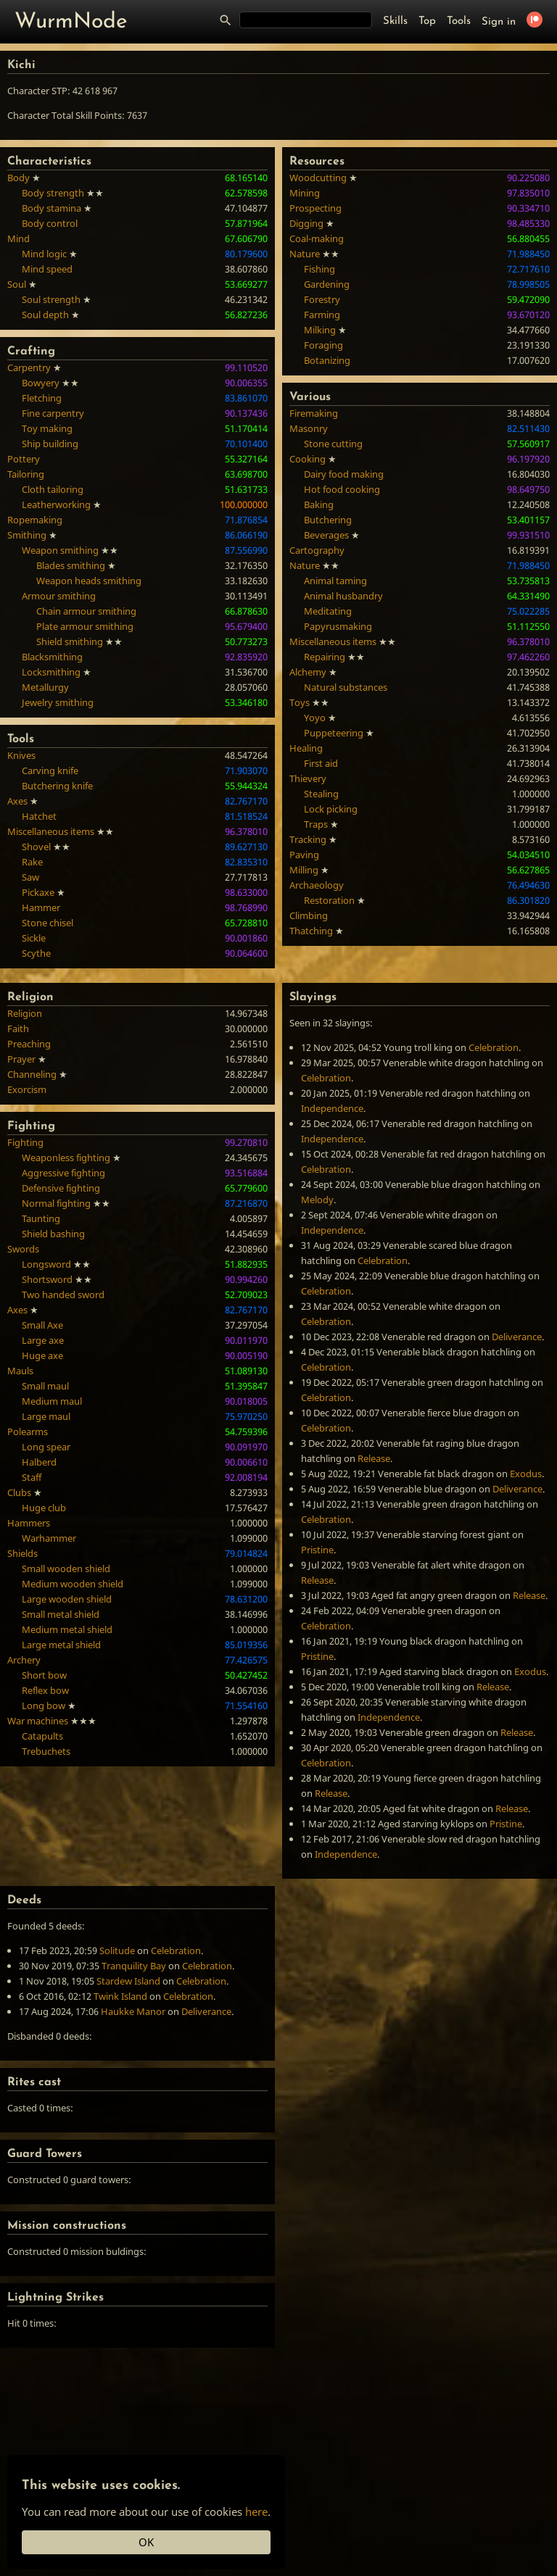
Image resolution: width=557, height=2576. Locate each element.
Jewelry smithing (58, 702)
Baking (319, 504)
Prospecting (315, 208)
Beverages (326, 534)
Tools (459, 21)
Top (427, 21)
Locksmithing (51, 671)
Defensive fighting (61, 1187)
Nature (304, 253)
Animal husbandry (343, 595)
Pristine (317, 1549)
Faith (18, 1028)
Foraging (323, 345)
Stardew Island (128, 1980)
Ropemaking (34, 519)
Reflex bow (45, 1690)
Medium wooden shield (72, 1583)
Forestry (322, 299)
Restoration (329, 900)
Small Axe (42, 1324)
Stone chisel (47, 922)
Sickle (34, 937)
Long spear (46, 1446)
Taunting (41, 1218)
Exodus (526, 1473)
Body (18, 177)
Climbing (308, 915)
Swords (23, 1248)
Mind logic (44, 253)
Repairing (324, 656)
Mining (304, 192)
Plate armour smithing (84, 626)
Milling (303, 869)
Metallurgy (45, 687)
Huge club (44, 1507)
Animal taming (335, 580)
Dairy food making (344, 474)
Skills (395, 21)
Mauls (20, 1370)
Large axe (43, 1340)
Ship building (50, 443)
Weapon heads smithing (88, 580)
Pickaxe (38, 892)
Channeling (32, 1074)
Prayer (21, 1058)
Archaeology (316, 885)
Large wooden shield (67, 1598)
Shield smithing (69, 641)
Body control (50, 223)
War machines (37, 1720)
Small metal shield (60, 1614)
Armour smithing (59, 595)
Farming (322, 314)
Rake (32, 861)
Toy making (47, 428)
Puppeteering (333, 732)
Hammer (41, 907)
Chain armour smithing (86, 611)
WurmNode (71, 22)
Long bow (43, 1705)
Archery (24, 1659)
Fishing (319, 268)
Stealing (321, 793)
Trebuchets (46, 1751)
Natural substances (345, 687)
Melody (317, 1199)
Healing (306, 748)
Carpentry (29, 367)
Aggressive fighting (63, 1172)
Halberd (39, 1461)
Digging (306, 223)
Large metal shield (61, 1644)
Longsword (46, 1264)
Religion (24, 1013)
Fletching (42, 397)
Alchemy (307, 671)
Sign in (499, 22)
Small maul (45, 1385)
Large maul (46, 1416)
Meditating (328, 611)
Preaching (29, 1043)
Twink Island (120, 1996)
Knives (21, 755)
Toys (299, 702)
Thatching (311, 930)
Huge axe (42, 1355)
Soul (16, 284)
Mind (18, 238)
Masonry (308, 428)
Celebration (494, 1047)
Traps (316, 824)
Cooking (307, 458)
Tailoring (25, 474)
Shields (22, 1553)
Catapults (42, 1735)
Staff (31, 1477)
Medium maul (52, 1401)
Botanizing (327, 360)
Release (374, 1458)
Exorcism (26, 1089)
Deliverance (517, 1336)
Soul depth (45, 314)
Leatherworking (56, 504)
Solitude (117, 1950)
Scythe (36, 953)
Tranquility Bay (134, 1965)
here (256, 2511)
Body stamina (51, 208)
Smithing (26, 534)
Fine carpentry (53, 413)
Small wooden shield (66, 1568)
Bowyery (40, 382)
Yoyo (315, 717)
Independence (332, 1108)
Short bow (44, 1675)
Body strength (53, 192)
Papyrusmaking (338, 626)
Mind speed (47, 268)
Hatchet (39, 816)
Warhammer (49, 1538)
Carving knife (50, 770)
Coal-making (316, 238)
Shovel (36, 846)
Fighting (25, 1142)
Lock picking (331, 808)
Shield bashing (53, 1233)
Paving (304, 854)
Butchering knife (57, 785)
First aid (321, 763)
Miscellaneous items (50, 831)
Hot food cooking (342, 489)
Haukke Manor (133, 2011)
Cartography (316, 550)
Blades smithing (70, 565)
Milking (320, 329)
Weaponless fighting (66, 1157)
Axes (17, 800)
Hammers (28, 1522)
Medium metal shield (67, 1629)
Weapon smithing (60, 550)
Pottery (23, 458)
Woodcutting (318, 177)
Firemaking (313, 413)
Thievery (307, 778)
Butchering (328, 519)
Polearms (27, 1431)
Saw (30, 877)
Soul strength (51, 299)
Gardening (327, 284)
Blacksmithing (52, 656)
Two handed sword (63, 1294)
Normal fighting (56, 1203)
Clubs (19, 1492)
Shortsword (47, 1279)
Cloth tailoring (52, 489)
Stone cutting (333, 443)
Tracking (307, 839)
